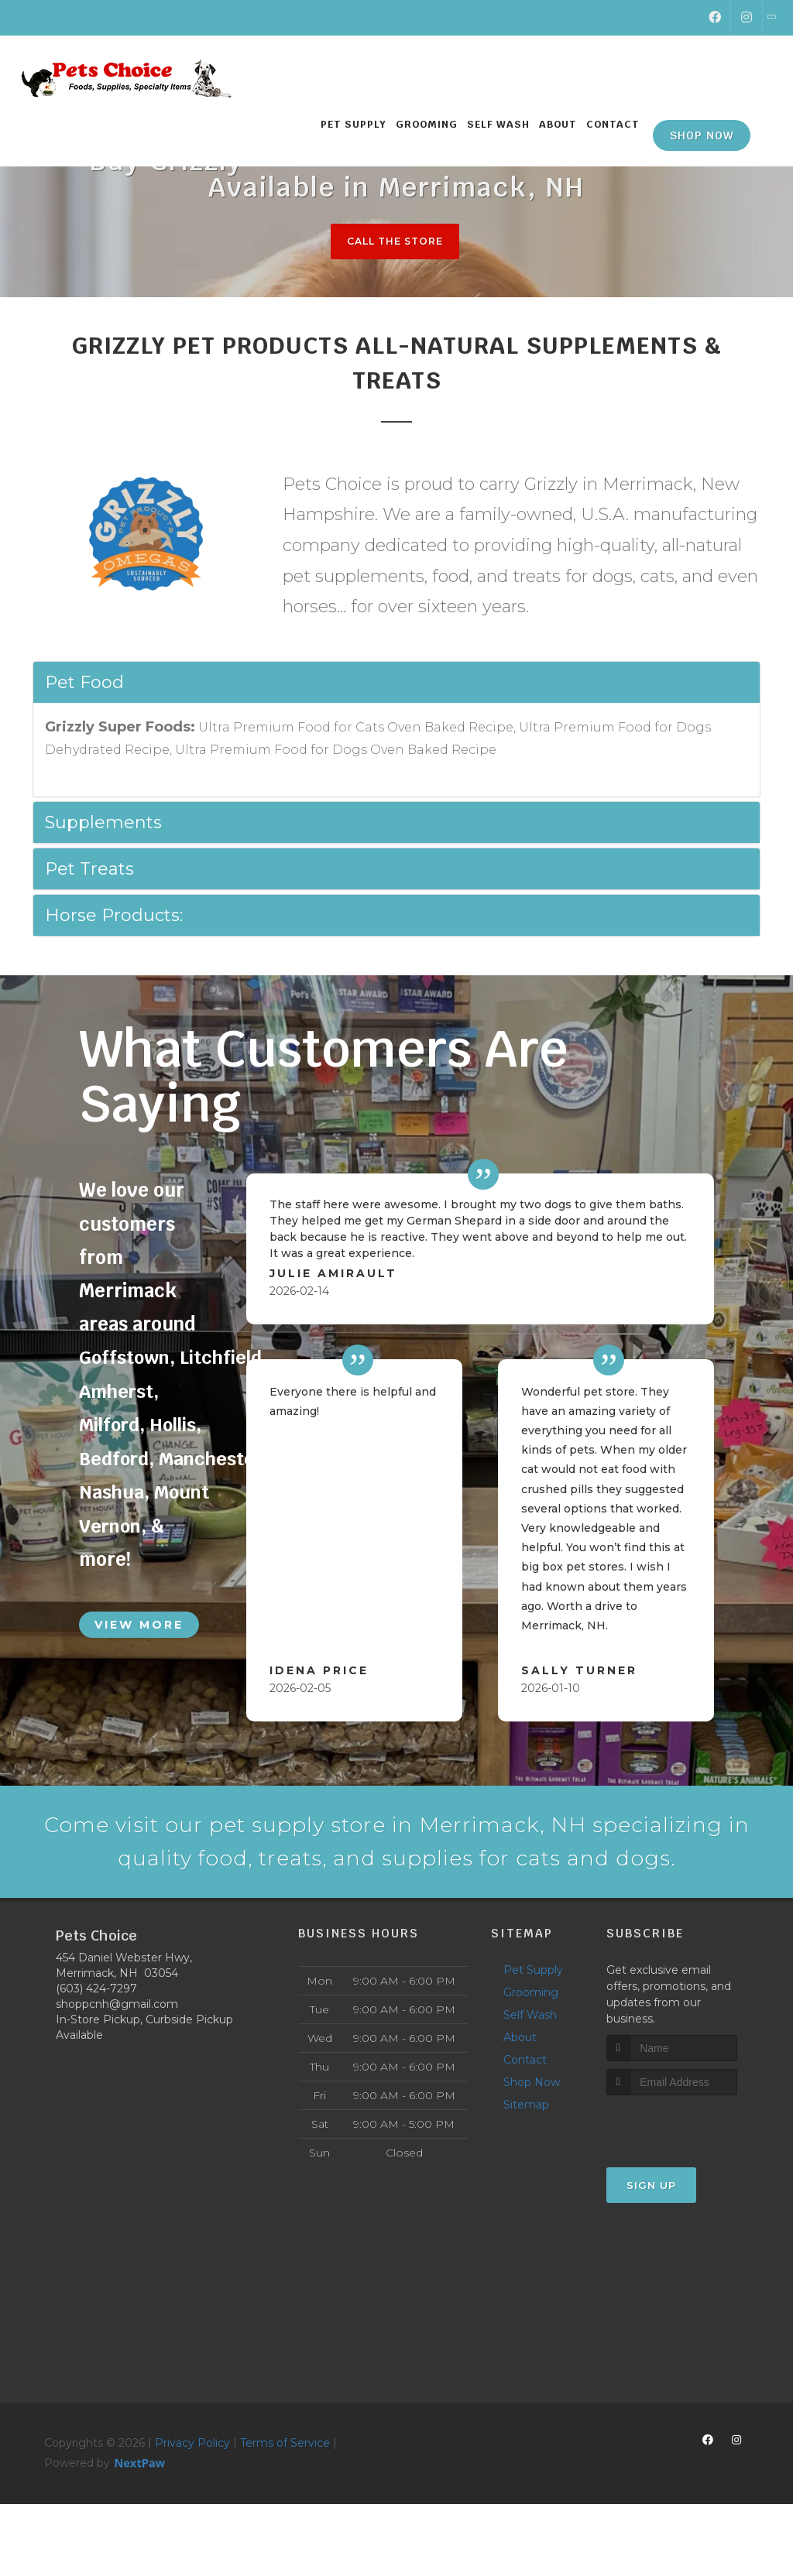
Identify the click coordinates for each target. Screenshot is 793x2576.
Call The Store (394, 241)
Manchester (213, 1459)
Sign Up (651, 2231)
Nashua (112, 1492)
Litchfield (223, 1358)
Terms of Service (285, 2489)
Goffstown (125, 1358)
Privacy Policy (192, 2489)
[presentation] (688, 2171)
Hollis (175, 1425)
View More (139, 1624)
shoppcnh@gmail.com (117, 2050)
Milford (110, 1425)
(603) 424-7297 (96, 2035)
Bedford (114, 1459)
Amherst (117, 1392)
